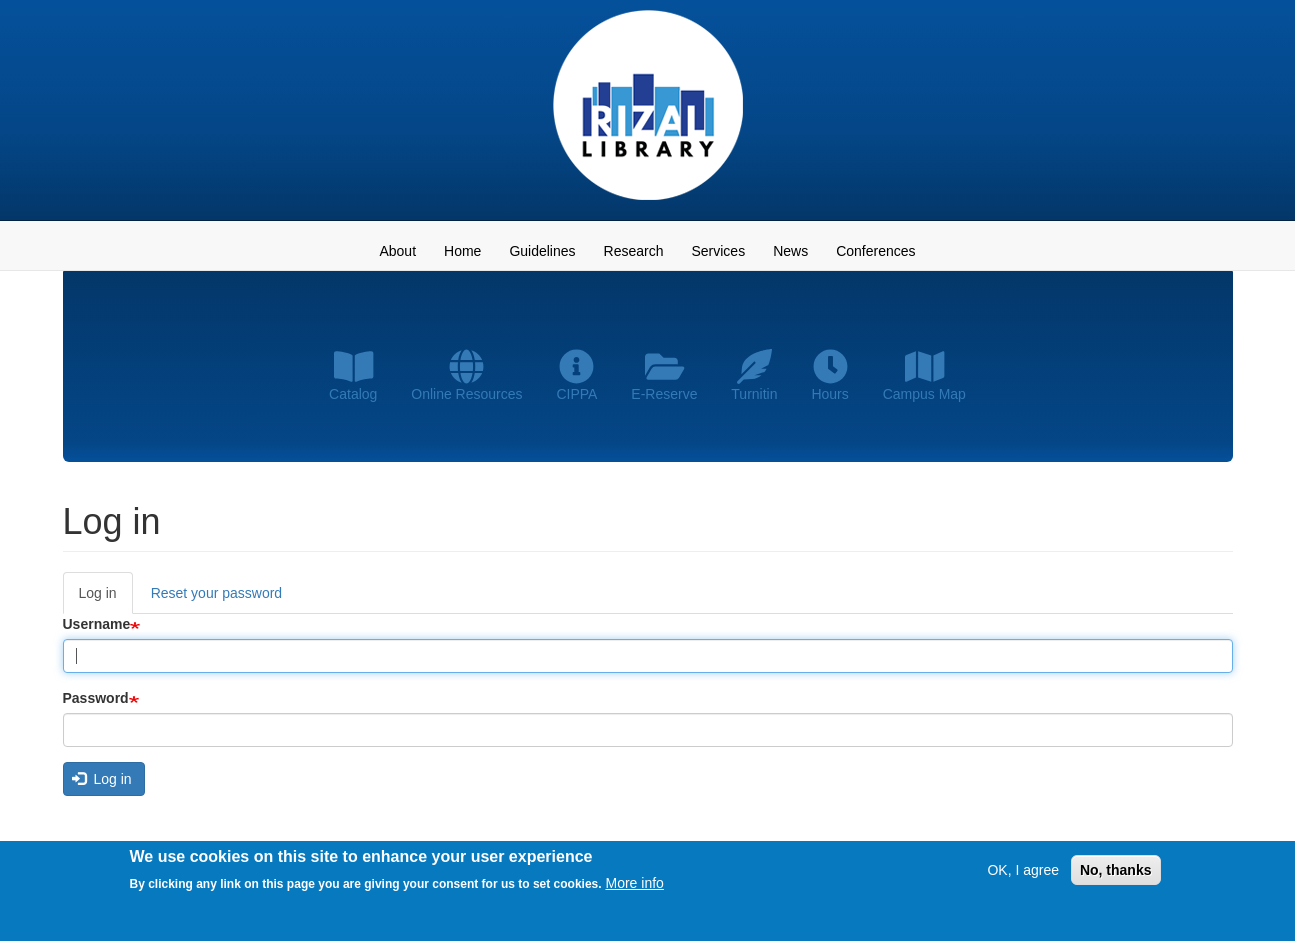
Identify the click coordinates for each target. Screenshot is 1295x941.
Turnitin (754, 375)
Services (718, 251)
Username (97, 624)
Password (96, 698)
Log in (106, 598)
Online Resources (466, 375)
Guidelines (542, 251)
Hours (829, 375)
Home (462, 251)
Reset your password (217, 593)
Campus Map (924, 375)
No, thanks (1116, 873)
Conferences (875, 251)
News (790, 251)
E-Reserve (664, 375)
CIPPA (576, 375)
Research (634, 251)
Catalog (353, 375)
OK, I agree (1023, 873)
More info (635, 887)
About (397, 251)
